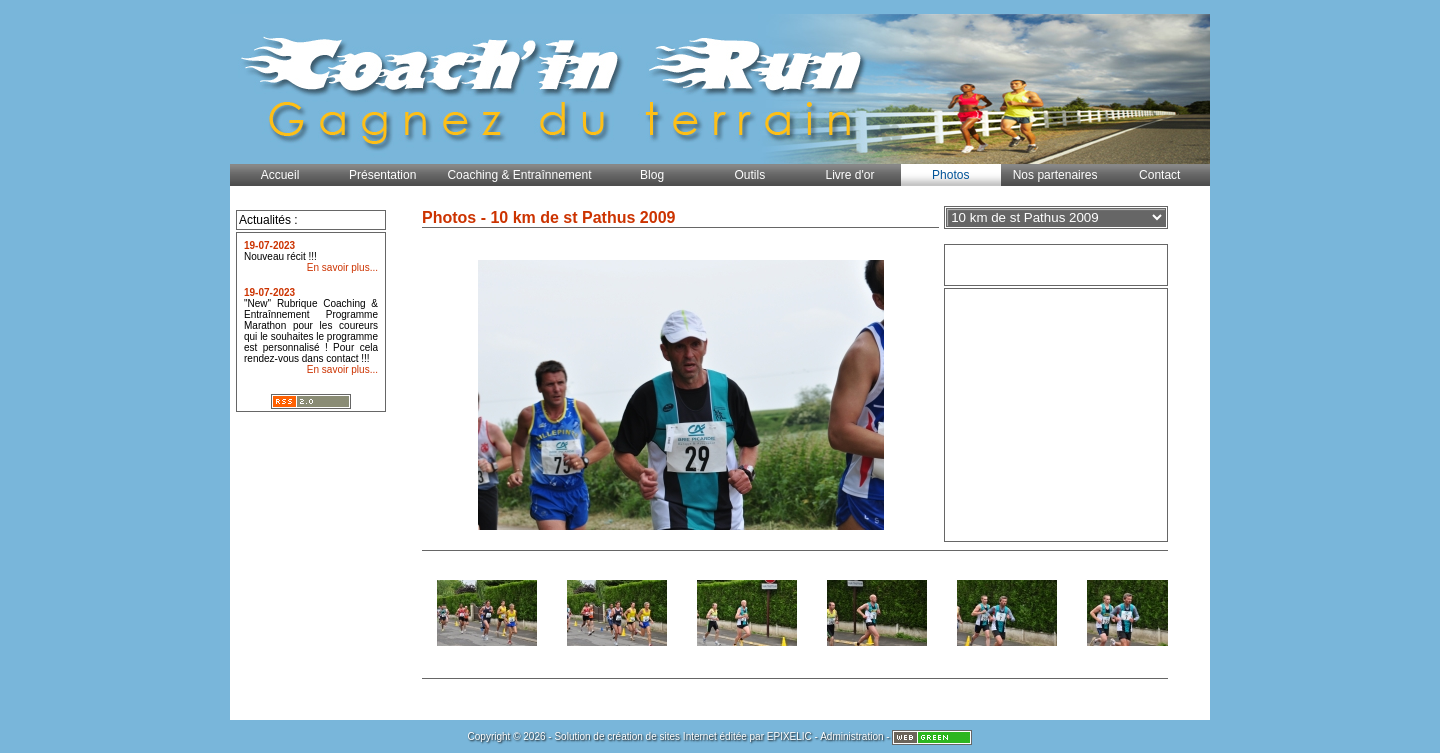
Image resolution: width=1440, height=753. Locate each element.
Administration (851, 736)
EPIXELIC (789, 736)
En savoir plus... (342, 267)
